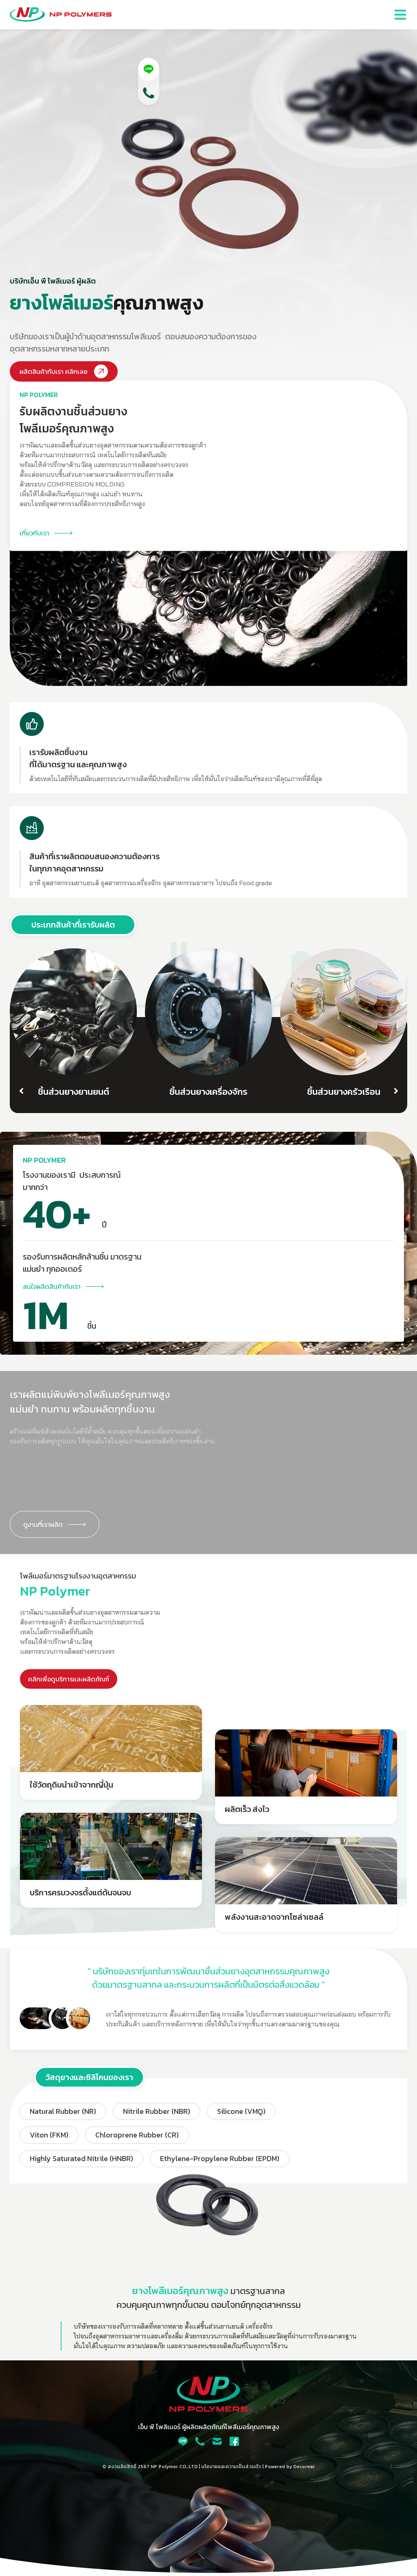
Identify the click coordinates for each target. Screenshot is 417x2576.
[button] (400, 15)
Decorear (304, 2466)
